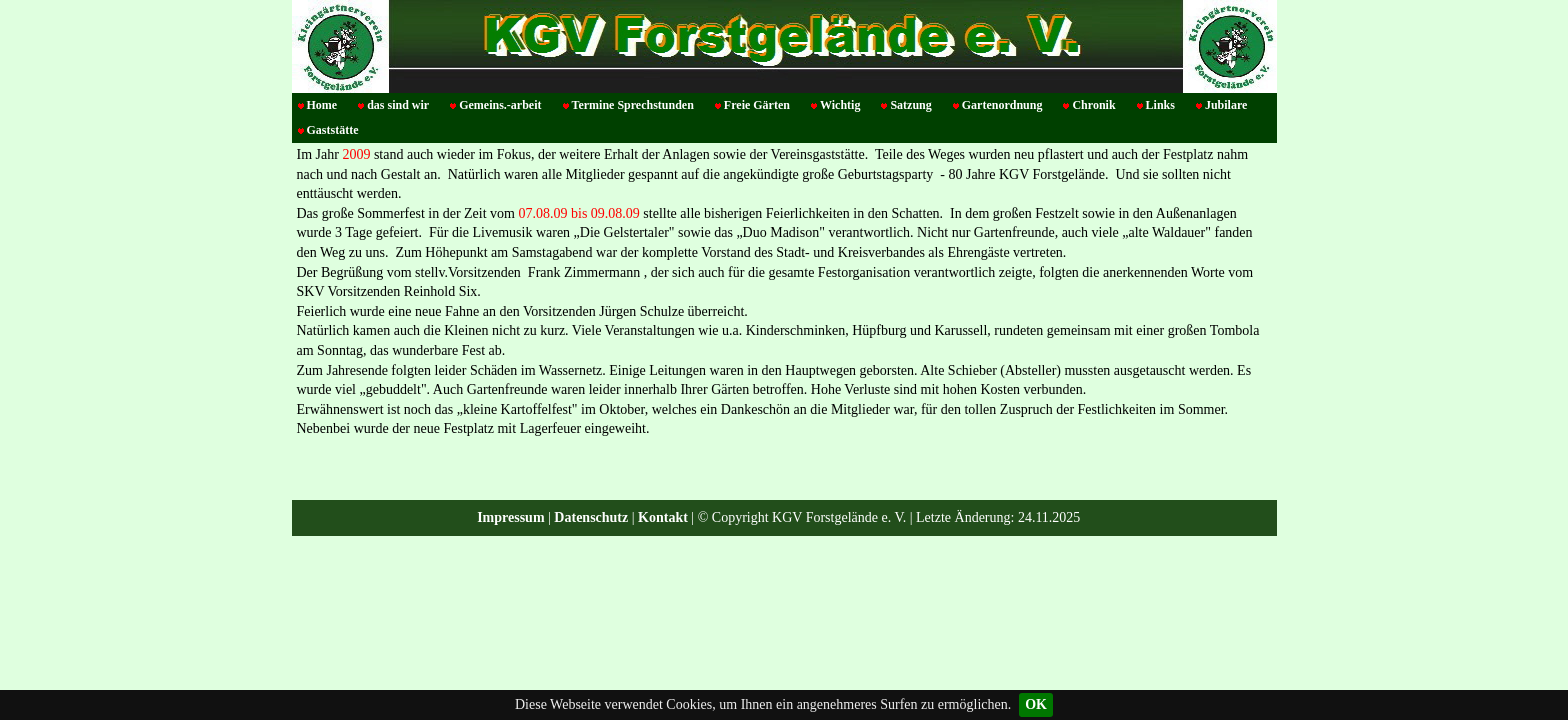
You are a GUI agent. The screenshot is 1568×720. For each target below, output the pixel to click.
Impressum (510, 517)
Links (1160, 105)
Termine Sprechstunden (633, 105)
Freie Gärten (757, 105)
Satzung (910, 105)
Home (322, 105)
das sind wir (398, 105)
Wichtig (840, 105)
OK (1036, 704)
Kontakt (663, 517)
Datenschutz (591, 517)
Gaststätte (333, 130)
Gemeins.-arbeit (500, 105)
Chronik (1093, 105)
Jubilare (1226, 105)
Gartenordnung (1002, 105)
